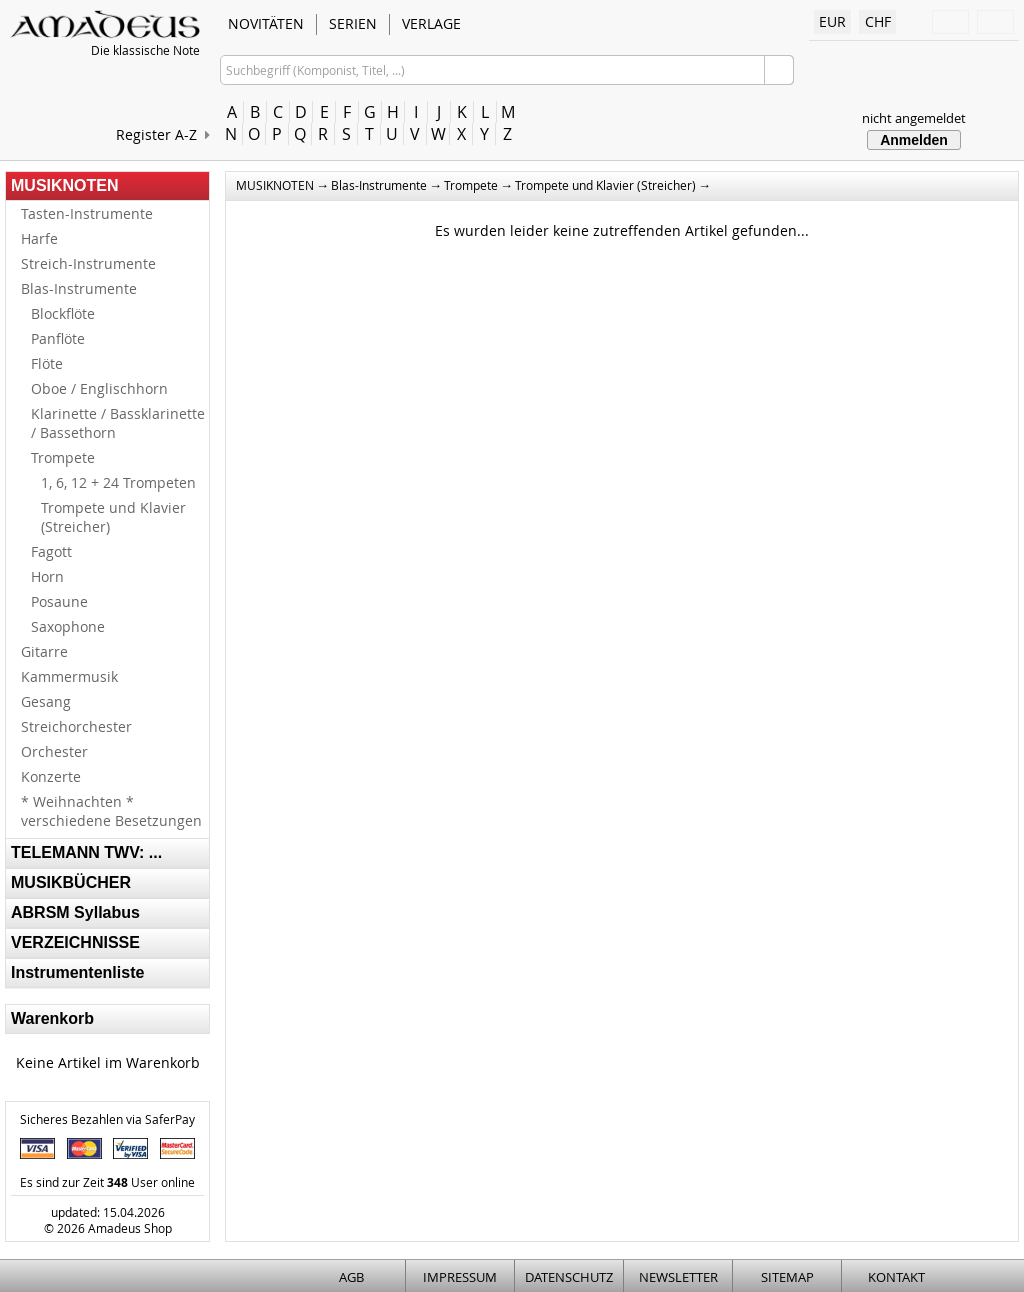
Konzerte (51, 776)
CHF (878, 21)
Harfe (39, 238)
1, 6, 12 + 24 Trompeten (118, 482)
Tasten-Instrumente (87, 213)
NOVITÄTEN (266, 23)
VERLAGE (431, 23)
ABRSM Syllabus (75, 912)
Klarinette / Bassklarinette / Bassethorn (118, 423)
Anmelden (914, 140)
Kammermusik (69, 676)
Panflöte (58, 338)
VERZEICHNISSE (75, 942)
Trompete (63, 457)
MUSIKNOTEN (65, 185)
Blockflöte (63, 313)
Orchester (54, 751)
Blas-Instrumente (79, 288)
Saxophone (68, 626)
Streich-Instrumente (88, 263)
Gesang (46, 701)
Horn (47, 576)
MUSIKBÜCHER (71, 882)
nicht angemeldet (914, 118)
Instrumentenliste (77, 972)
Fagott (51, 551)
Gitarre (44, 651)
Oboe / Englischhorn (99, 388)
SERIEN (353, 23)
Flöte (47, 363)
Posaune (59, 601)
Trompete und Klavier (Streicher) (113, 517)
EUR (832, 21)
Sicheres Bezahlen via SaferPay (107, 1119)
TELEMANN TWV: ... (86, 852)
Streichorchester (76, 726)
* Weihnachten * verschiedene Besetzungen (111, 811)
